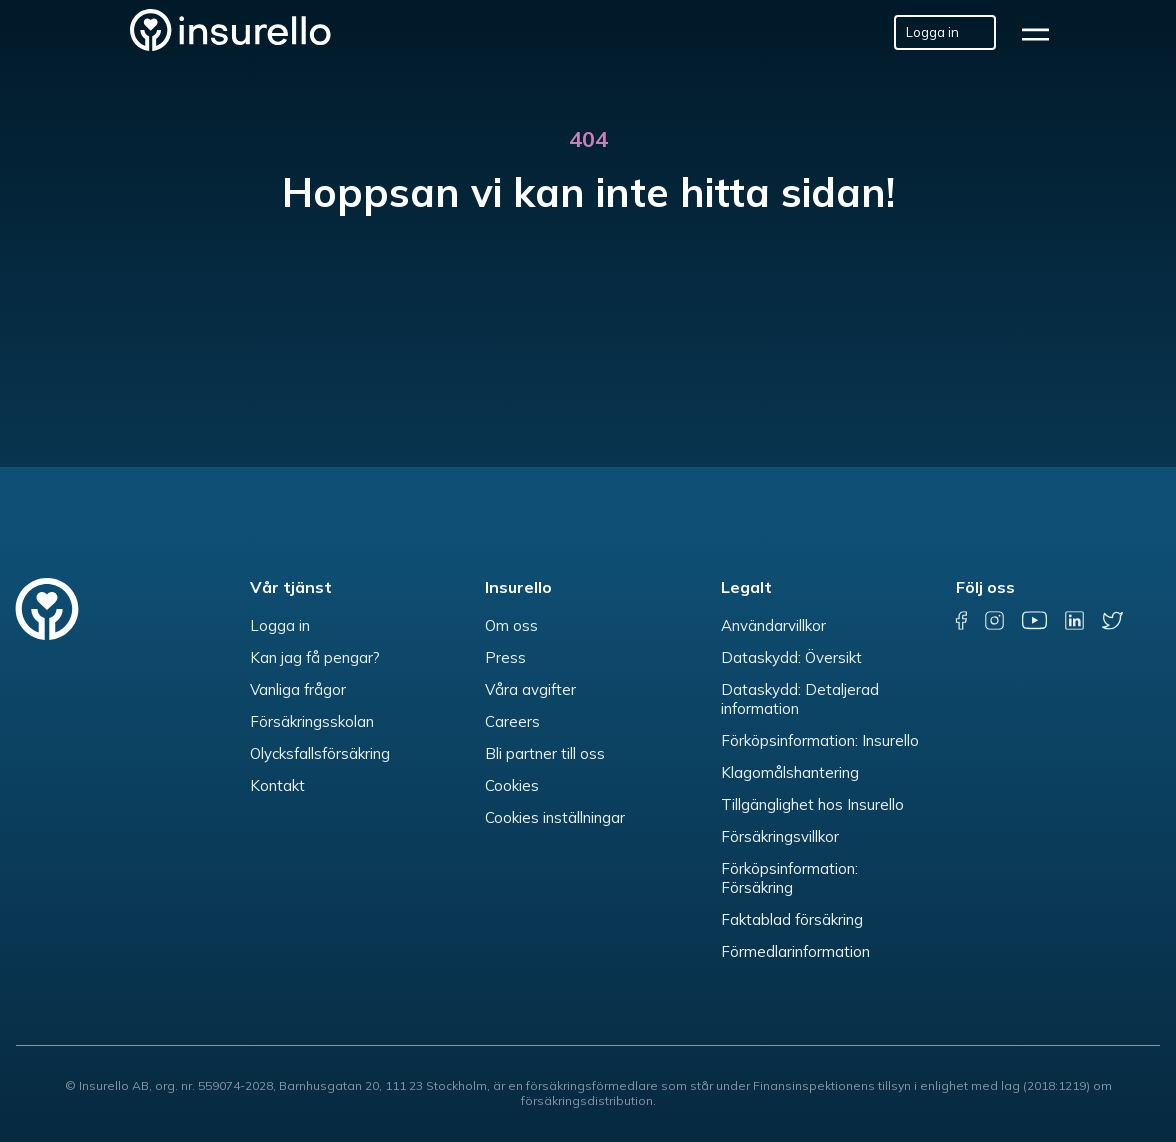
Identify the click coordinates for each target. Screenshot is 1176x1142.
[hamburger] (1042, 32)
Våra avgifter (530, 689)
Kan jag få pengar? (315, 657)
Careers (512, 721)
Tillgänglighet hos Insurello (812, 804)
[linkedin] (1075, 620)
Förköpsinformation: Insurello (820, 740)
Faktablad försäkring (792, 919)
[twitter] (1112, 620)
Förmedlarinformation (795, 951)
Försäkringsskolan (312, 721)
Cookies (512, 785)
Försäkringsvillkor (780, 836)
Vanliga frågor (298, 689)
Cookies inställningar (555, 817)
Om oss (511, 625)
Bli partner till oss (545, 753)
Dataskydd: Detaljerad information (800, 699)
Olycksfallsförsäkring (320, 753)
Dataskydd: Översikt (791, 657)
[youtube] (1034, 620)
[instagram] (995, 620)
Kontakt (277, 785)
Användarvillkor (773, 625)
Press (505, 657)
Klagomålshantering (790, 772)
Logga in (280, 625)
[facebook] (961, 620)
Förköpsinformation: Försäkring (789, 878)
